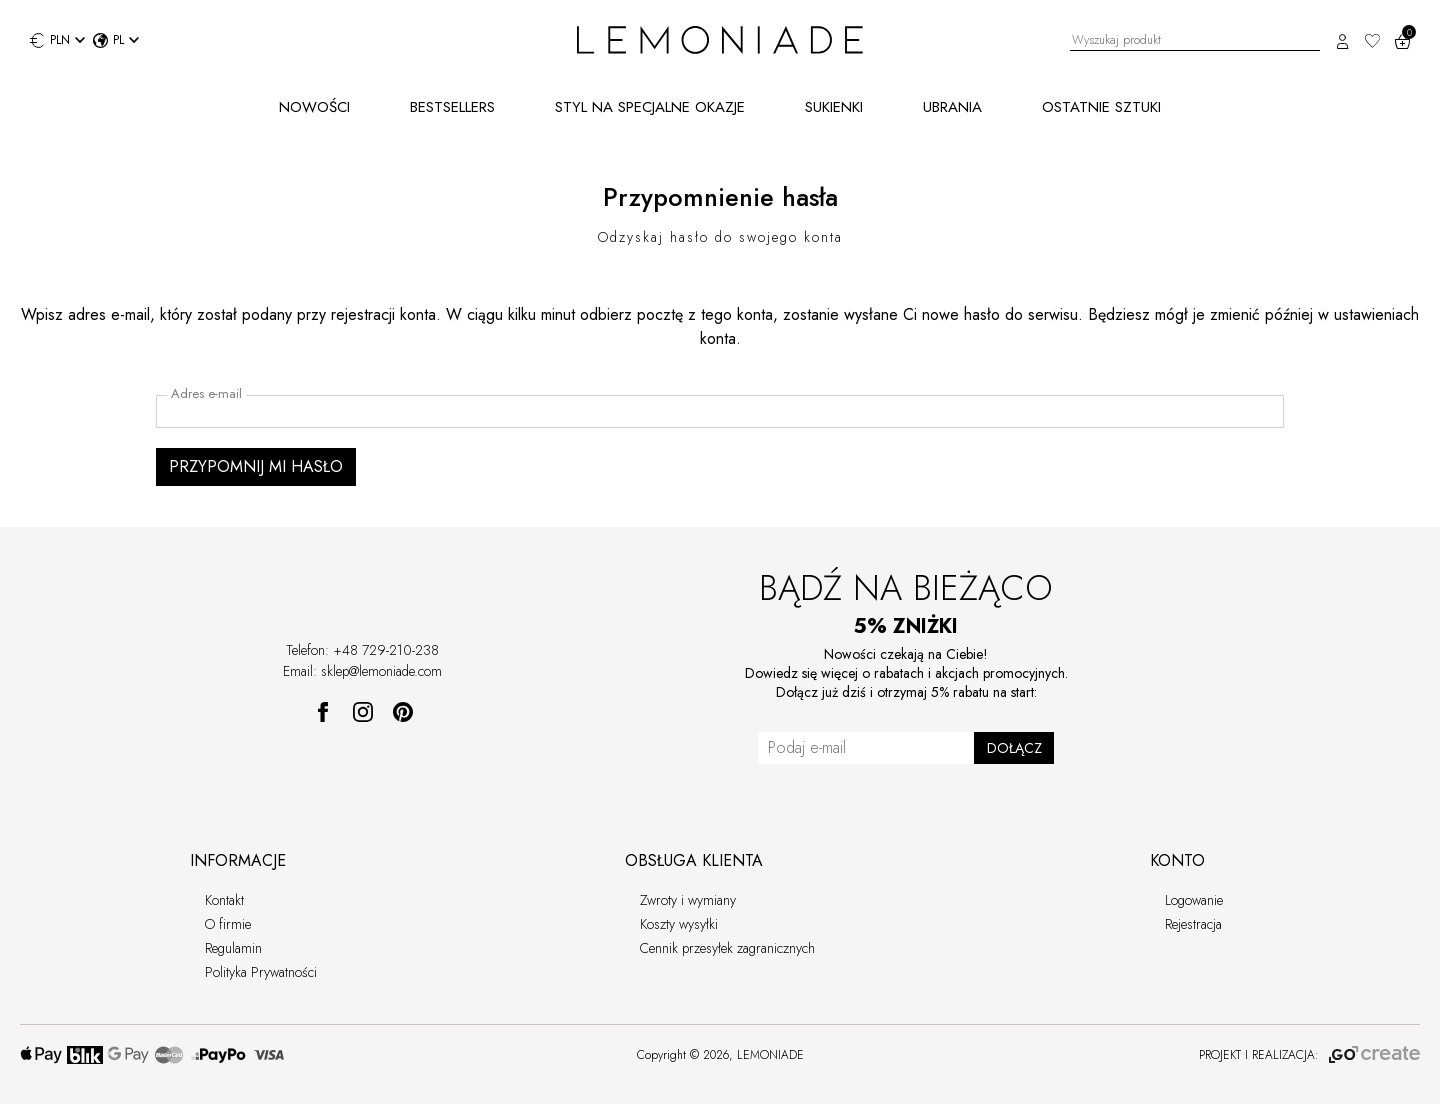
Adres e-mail (206, 394)
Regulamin (233, 948)
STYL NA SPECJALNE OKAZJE (650, 107)
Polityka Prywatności (261, 972)
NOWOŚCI (314, 107)
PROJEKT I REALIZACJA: (1309, 1055)
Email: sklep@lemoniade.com (362, 671)
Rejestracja (1193, 924)
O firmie (228, 924)
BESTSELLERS (452, 107)
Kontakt (224, 900)
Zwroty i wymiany (688, 900)
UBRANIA (952, 107)
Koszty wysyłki (679, 924)
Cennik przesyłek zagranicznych (727, 948)
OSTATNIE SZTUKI (1101, 107)
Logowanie (1194, 900)
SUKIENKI (834, 107)
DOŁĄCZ (1014, 748)
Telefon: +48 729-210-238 (362, 650)
